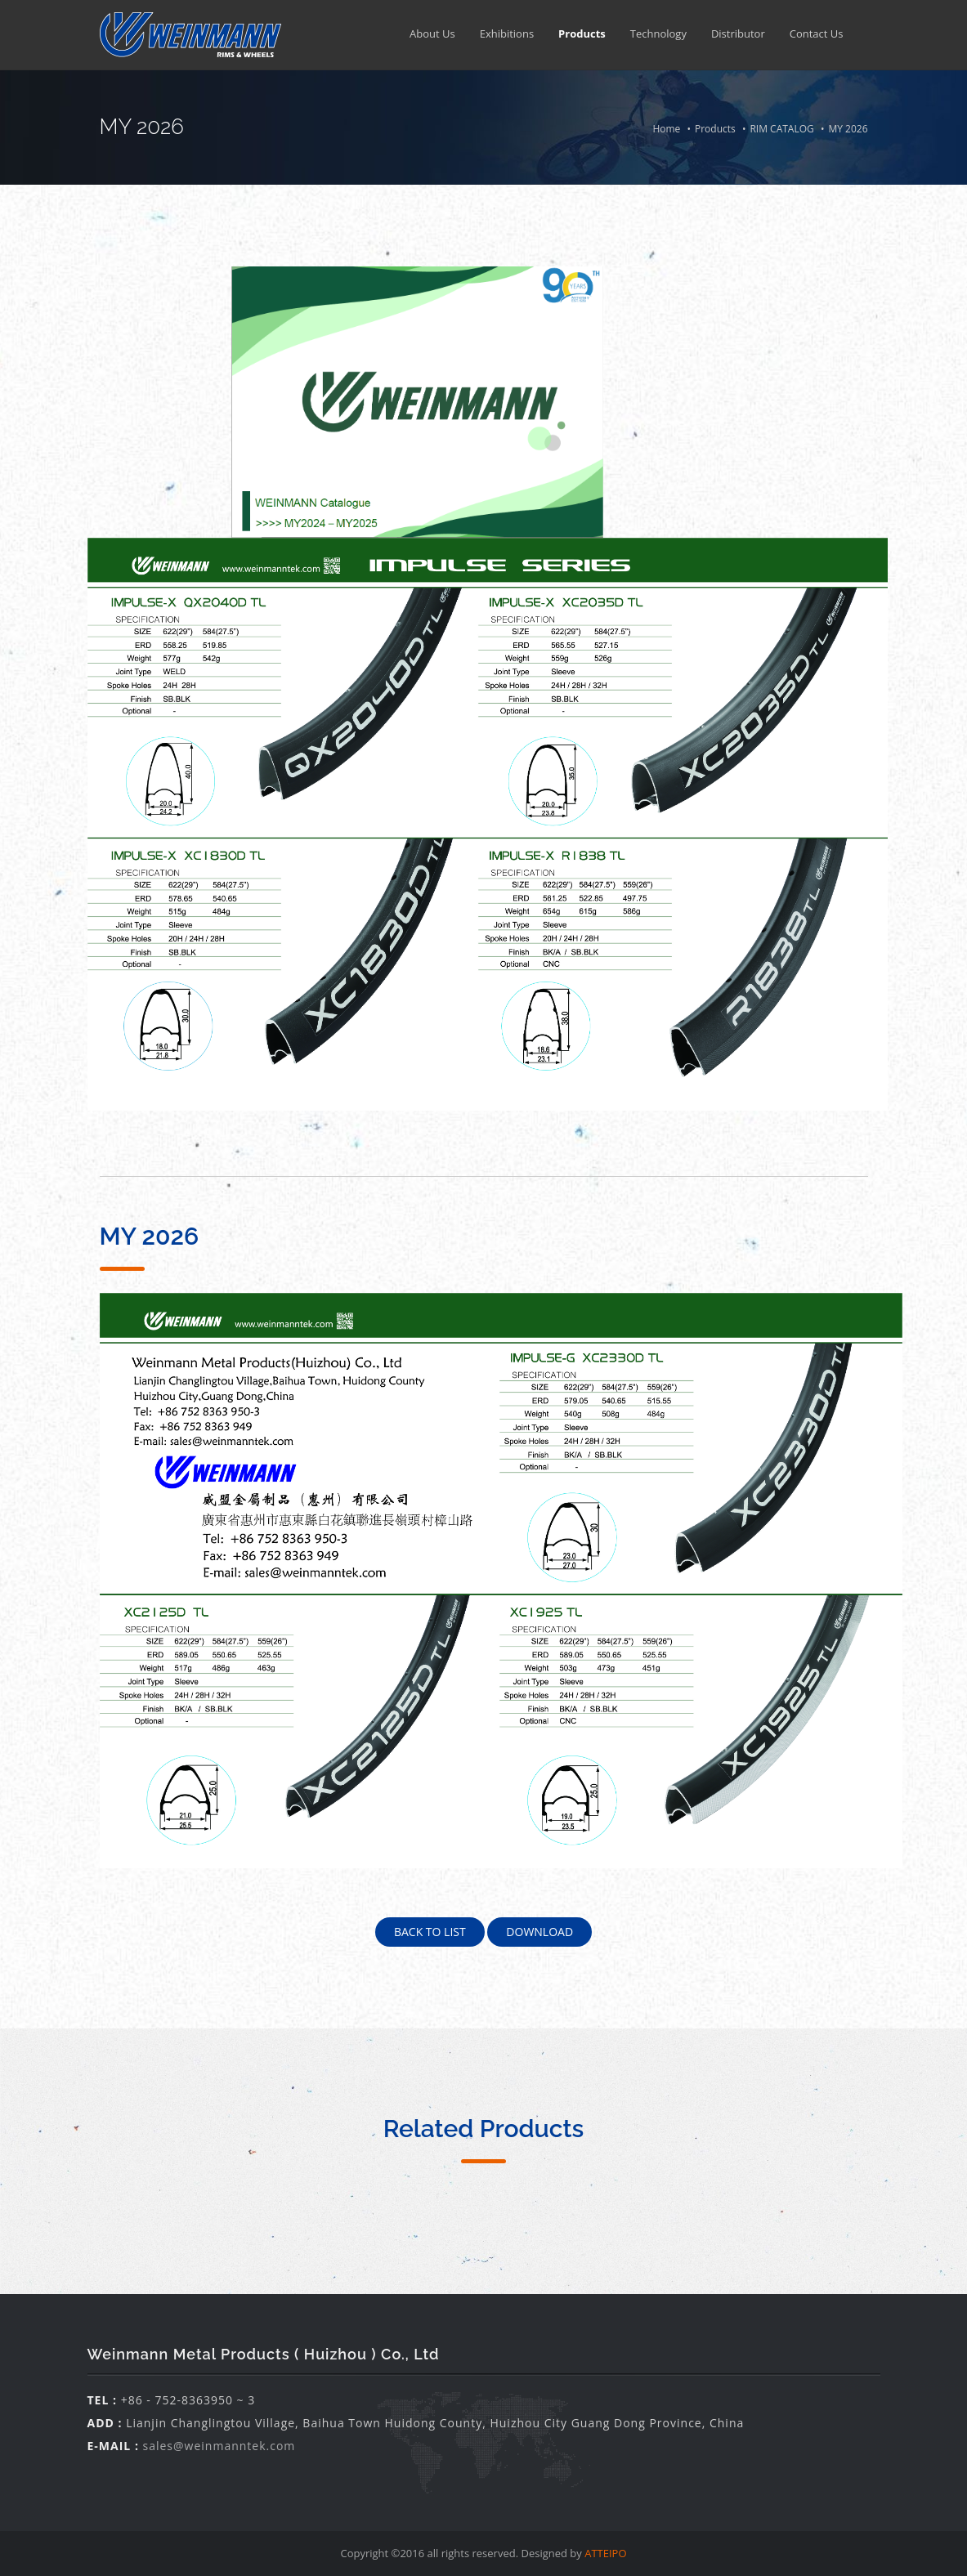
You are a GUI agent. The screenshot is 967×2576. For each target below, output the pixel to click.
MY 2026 (847, 129)
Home (666, 129)
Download (539, 1931)
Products (582, 33)
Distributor (738, 33)
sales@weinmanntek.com (219, 2445)
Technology (658, 33)
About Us (432, 33)
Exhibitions (507, 33)
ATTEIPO (605, 2553)
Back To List (430, 1931)
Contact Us (817, 33)
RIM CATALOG (781, 129)
